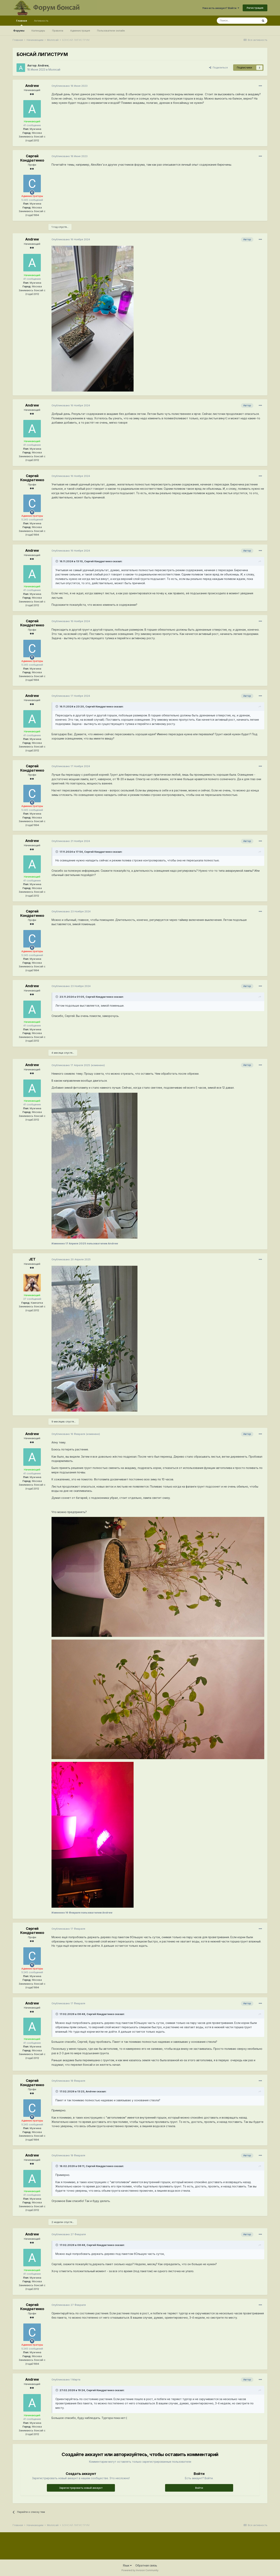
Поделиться (218, 67)
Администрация (80, 30)
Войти (199, 2487)
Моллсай (54, 69)
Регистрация (255, 7)
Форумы (18, 30)
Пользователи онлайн (111, 30)
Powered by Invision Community (140, 2570)
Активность (41, 20)
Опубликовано (70, 85)
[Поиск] (238, 20)
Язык (127, 2565)
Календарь (38, 30)
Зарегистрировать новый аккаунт (81, 2487)
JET (32, 1259)
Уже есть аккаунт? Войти (220, 8)
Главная (21, 22)
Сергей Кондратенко (32, 158)
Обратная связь (146, 2565)
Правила (57, 30)
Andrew (43, 65)
